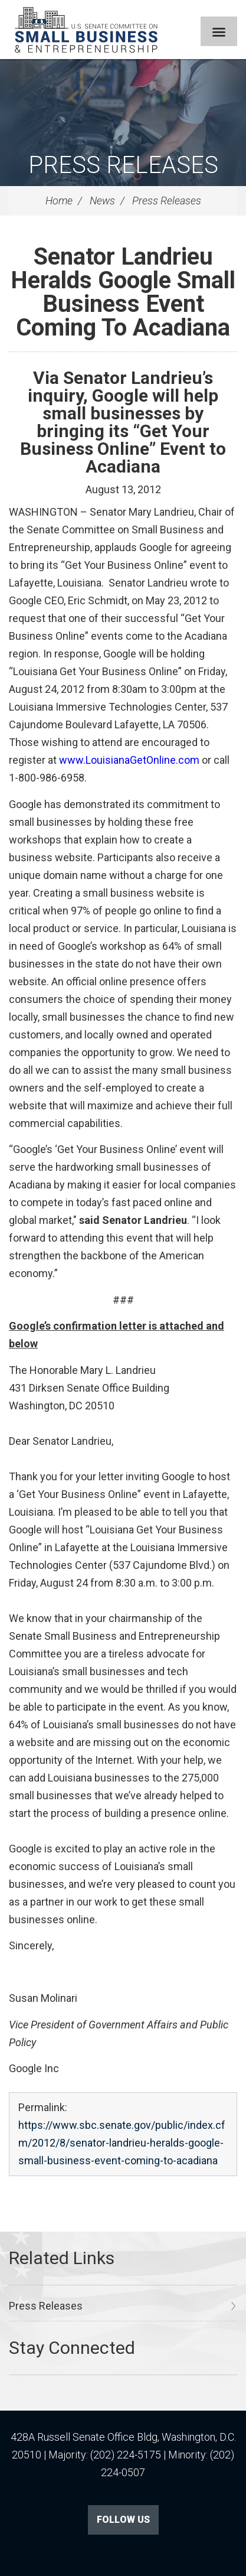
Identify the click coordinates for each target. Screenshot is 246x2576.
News (102, 200)
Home (59, 200)
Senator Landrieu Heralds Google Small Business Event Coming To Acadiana (123, 292)
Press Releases (123, 165)
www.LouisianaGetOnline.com (129, 760)
